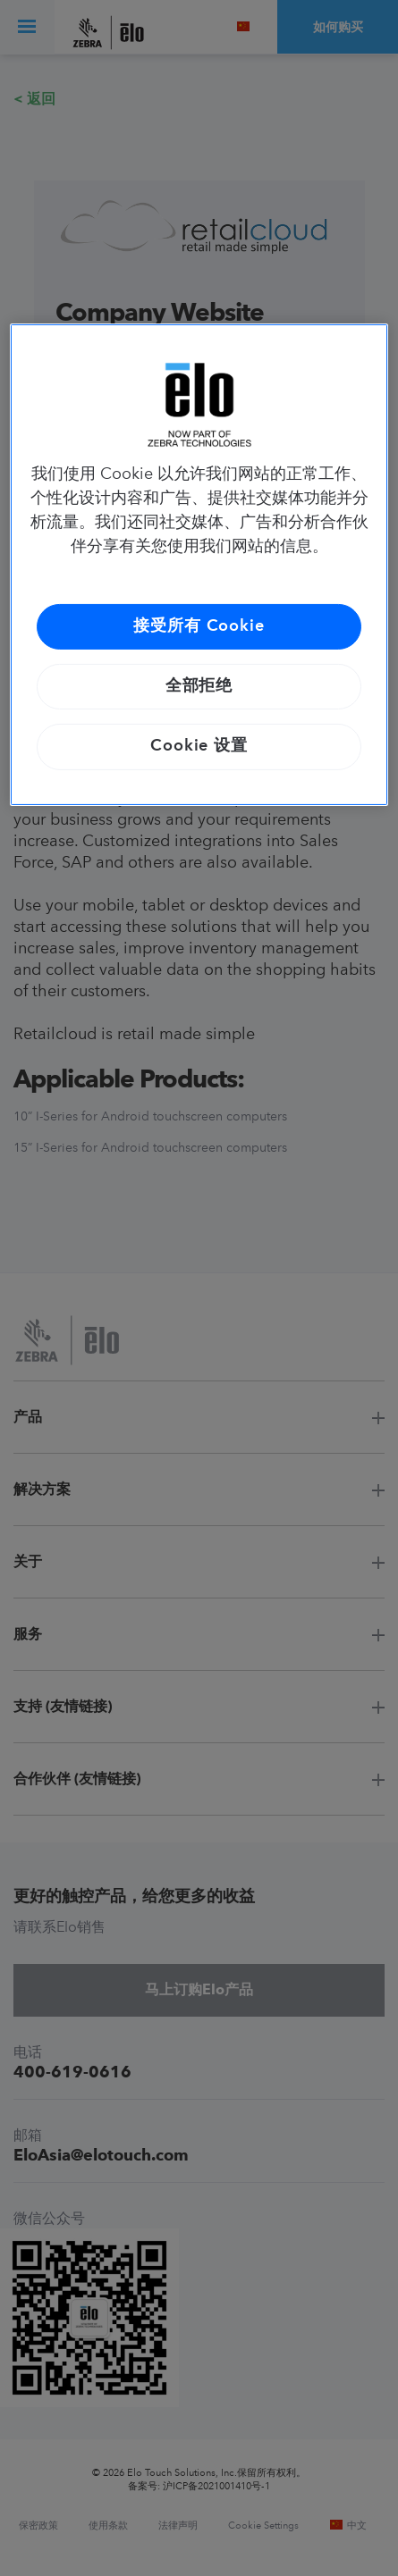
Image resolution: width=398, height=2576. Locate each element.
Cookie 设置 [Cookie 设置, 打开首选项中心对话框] (199, 746)
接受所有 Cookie (199, 626)
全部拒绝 (199, 686)
